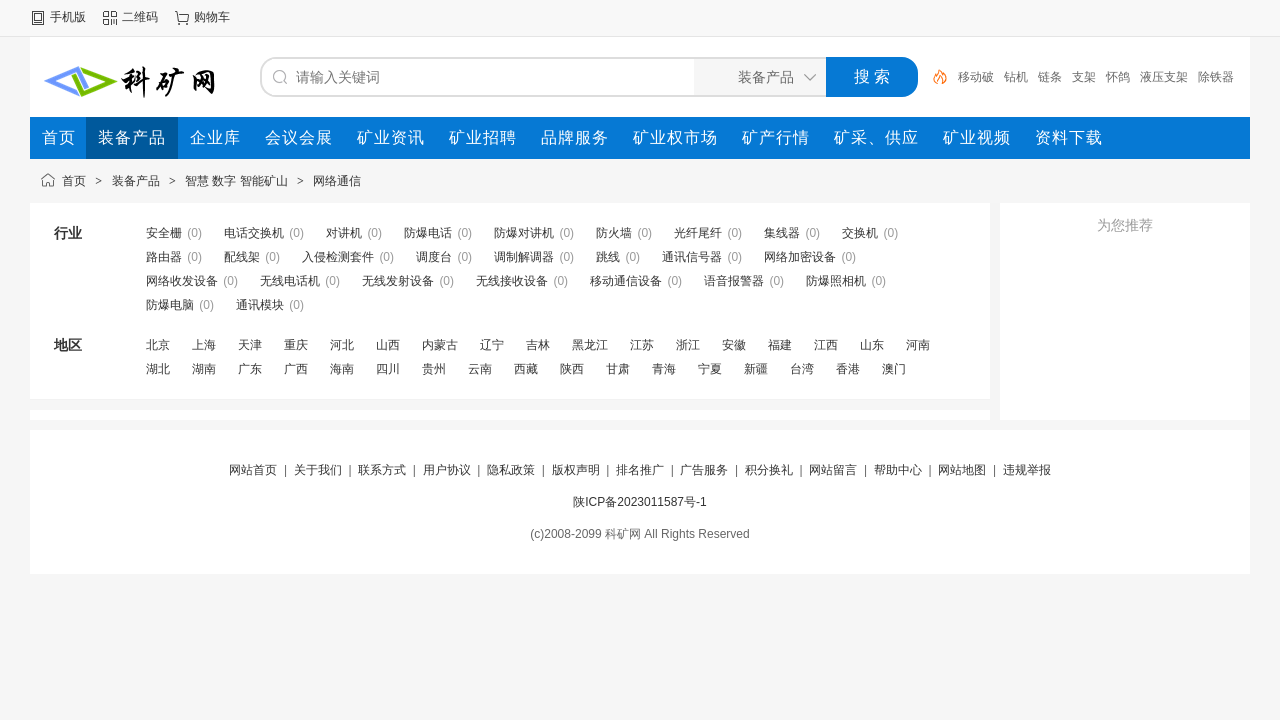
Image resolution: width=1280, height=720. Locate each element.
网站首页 (253, 470)
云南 (480, 369)
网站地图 (962, 470)
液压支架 (1164, 77)
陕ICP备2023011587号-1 (639, 502)
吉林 (538, 345)
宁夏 (710, 369)
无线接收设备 (512, 281)
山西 (388, 345)
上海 (204, 345)
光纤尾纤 (698, 233)
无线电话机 (290, 281)
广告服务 (704, 470)
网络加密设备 (800, 257)
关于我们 (318, 470)
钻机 (1016, 77)
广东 (250, 369)
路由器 (164, 257)
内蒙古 (440, 345)
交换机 (860, 233)
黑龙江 (590, 345)
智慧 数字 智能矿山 (236, 181)
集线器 (782, 233)
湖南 (204, 369)
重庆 (296, 345)
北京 (158, 345)
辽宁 (492, 345)
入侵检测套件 (338, 257)
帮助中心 (898, 470)
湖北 (158, 369)
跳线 (608, 257)
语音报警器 (734, 281)
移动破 (976, 77)
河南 (918, 345)
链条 (1050, 77)
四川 (388, 369)
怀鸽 (1118, 77)
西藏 (526, 369)
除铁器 (1216, 77)
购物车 (212, 17)
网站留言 (833, 470)
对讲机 (344, 233)
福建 (780, 345)
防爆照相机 (836, 281)
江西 (826, 345)
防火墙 (614, 233)
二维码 (140, 17)
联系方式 (382, 470)
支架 (1084, 77)
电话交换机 (254, 233)
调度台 (434, 257)
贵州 (434, 369)
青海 (664, 369)
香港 (848, 369)
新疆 (756, 369)
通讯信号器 (692, 257)
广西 (296, 369)
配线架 (242, 257)
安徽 (734, 345)
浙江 (688, 345)
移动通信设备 (626, 281)
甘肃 (618, 369)
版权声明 (576, 470)
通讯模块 (260, 305)
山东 (872, 345)
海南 (342, 369)
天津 (250, 345)
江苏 (642, 345)
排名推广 (640, 470)
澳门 (894, 369)
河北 (342, 345)
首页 (74, 181)
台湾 (802, 369)
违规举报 (1027, 470)
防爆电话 (428, 233)
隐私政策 (511, 470)
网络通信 (337, 181)
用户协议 (447, 470)
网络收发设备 (182, 281)
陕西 (572, 369)
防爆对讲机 (524, 233)
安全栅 (164, 233)
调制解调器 (524, 257)
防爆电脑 (170, 305)
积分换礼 (769, 470)
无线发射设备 (398, 281)
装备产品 (136, 181)
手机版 (68, 17)
